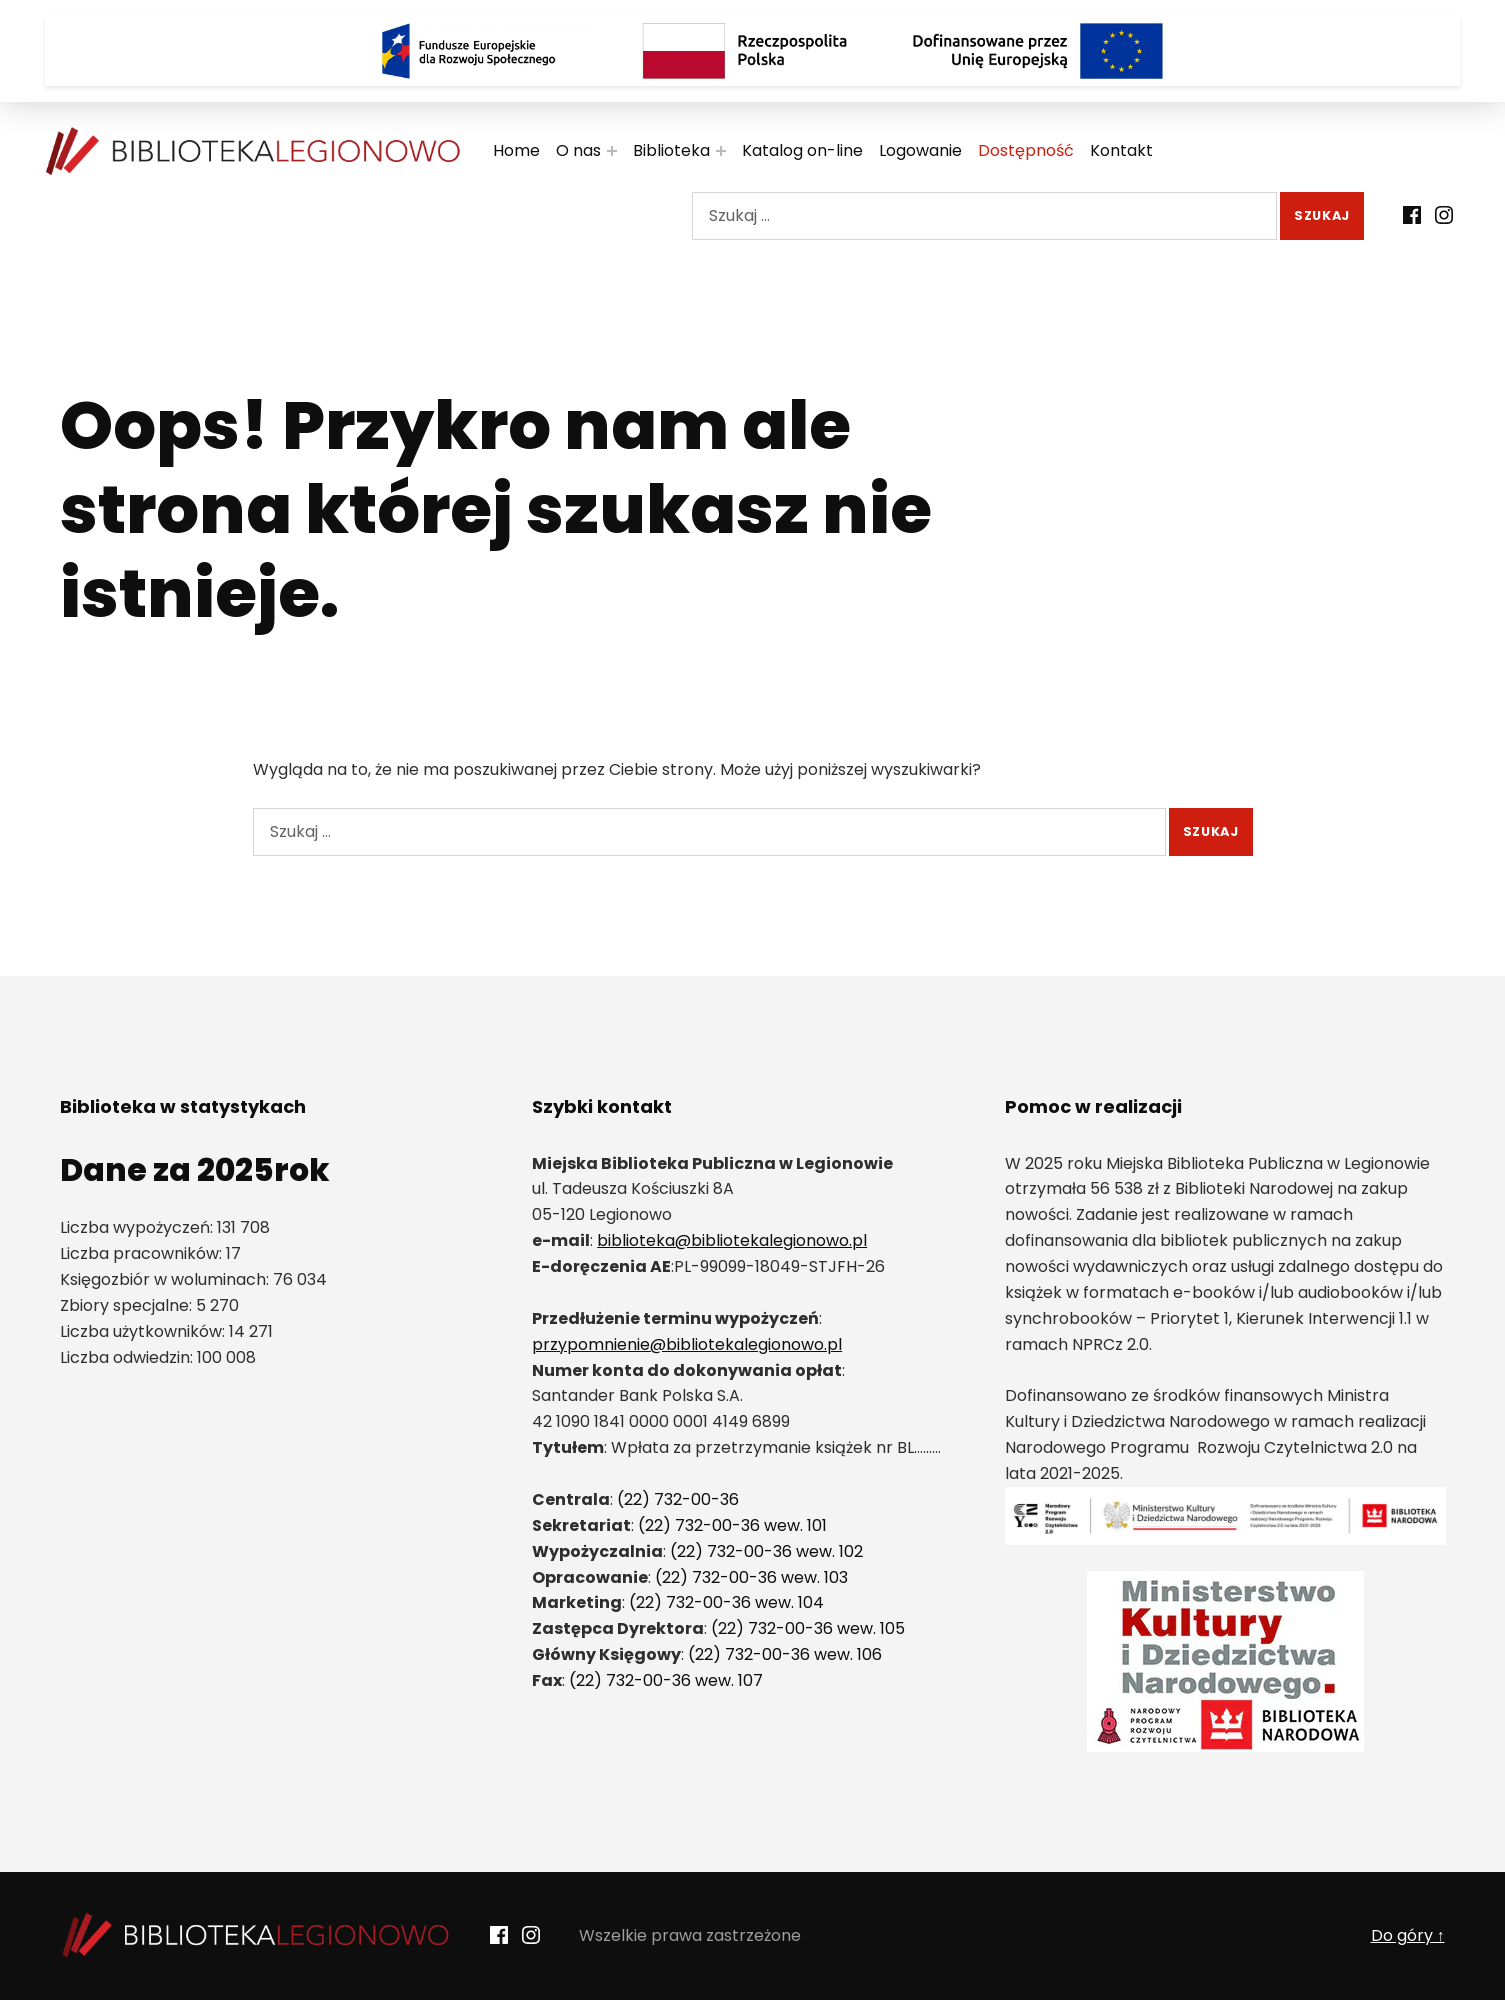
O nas (578, 150)
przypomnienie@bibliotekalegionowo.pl (687, 1344)
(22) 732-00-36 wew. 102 (766, 1551)
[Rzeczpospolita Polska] (753, 51)
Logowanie (920, 150)
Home (516, 150)
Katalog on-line (802, 150)
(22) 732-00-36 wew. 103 (751, 1577)
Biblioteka (671, 150)
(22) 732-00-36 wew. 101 (732, 1525)
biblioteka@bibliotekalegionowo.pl (732, 1240)
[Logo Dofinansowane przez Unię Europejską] (1038, 51)
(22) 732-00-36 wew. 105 (808, 1628)
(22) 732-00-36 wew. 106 (785, 1654)
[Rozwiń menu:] (612, 151)
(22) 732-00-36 (678, 1499)
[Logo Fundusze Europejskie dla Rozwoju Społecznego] (468, 51)
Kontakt (1121, 150)
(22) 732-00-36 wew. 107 (666, 1680)
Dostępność (1026, 150)
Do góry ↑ (1408, 1935)
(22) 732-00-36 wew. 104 (726, 1602)
